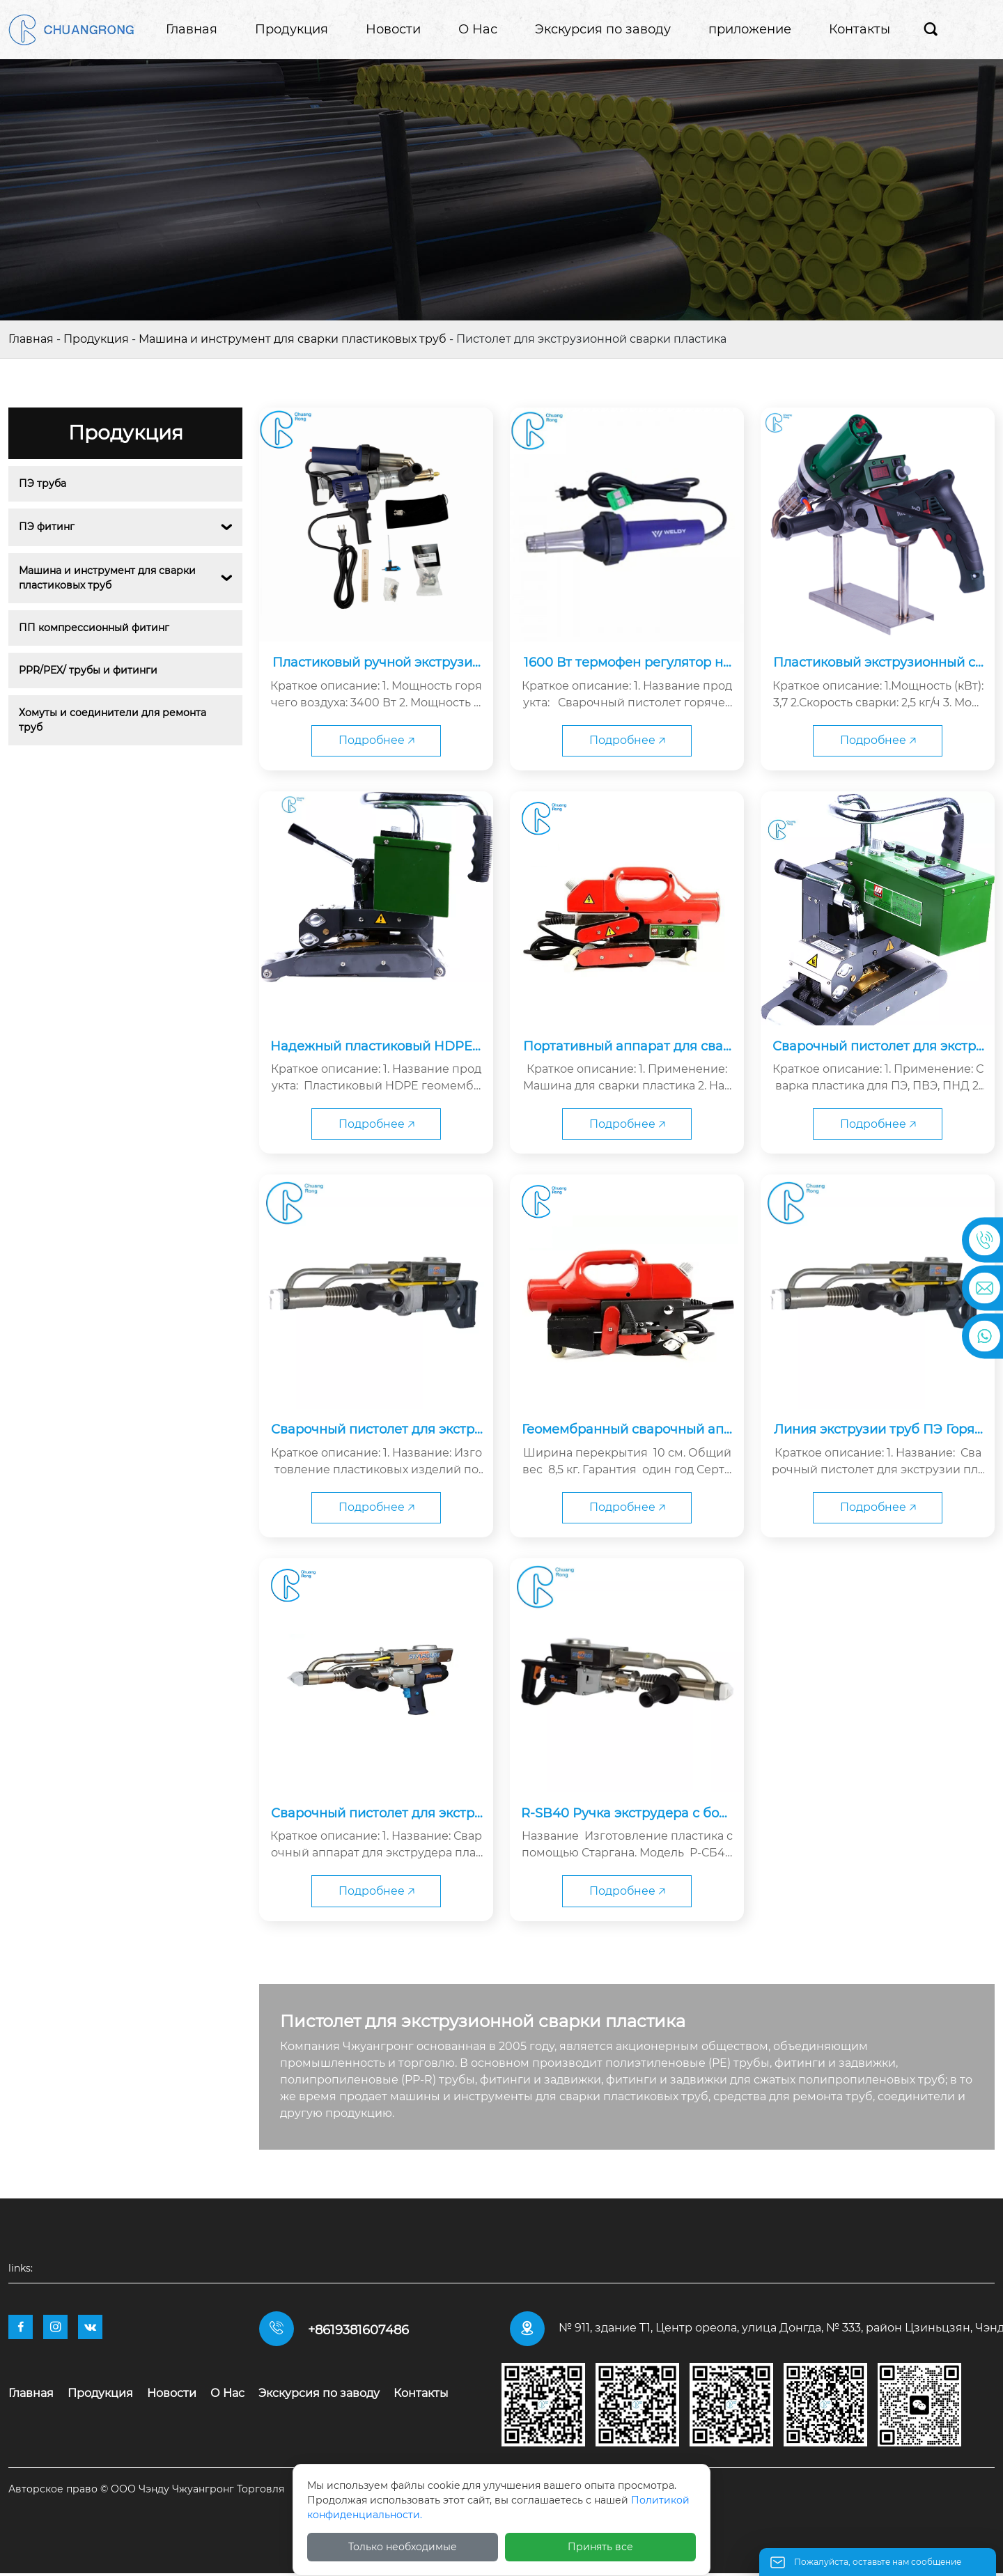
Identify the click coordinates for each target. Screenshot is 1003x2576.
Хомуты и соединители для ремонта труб (114, 720)
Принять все (600, 2546)
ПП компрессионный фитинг (94, 627)
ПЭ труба (42, 483)
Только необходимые (402, 2546)
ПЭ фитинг (47, 526)
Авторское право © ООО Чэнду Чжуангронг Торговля (146, 2491)
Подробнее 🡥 (376, 740)
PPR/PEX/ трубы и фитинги (88, 670)
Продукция (96, 339)
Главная (31, 339)
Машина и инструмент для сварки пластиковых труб (292, 339)
